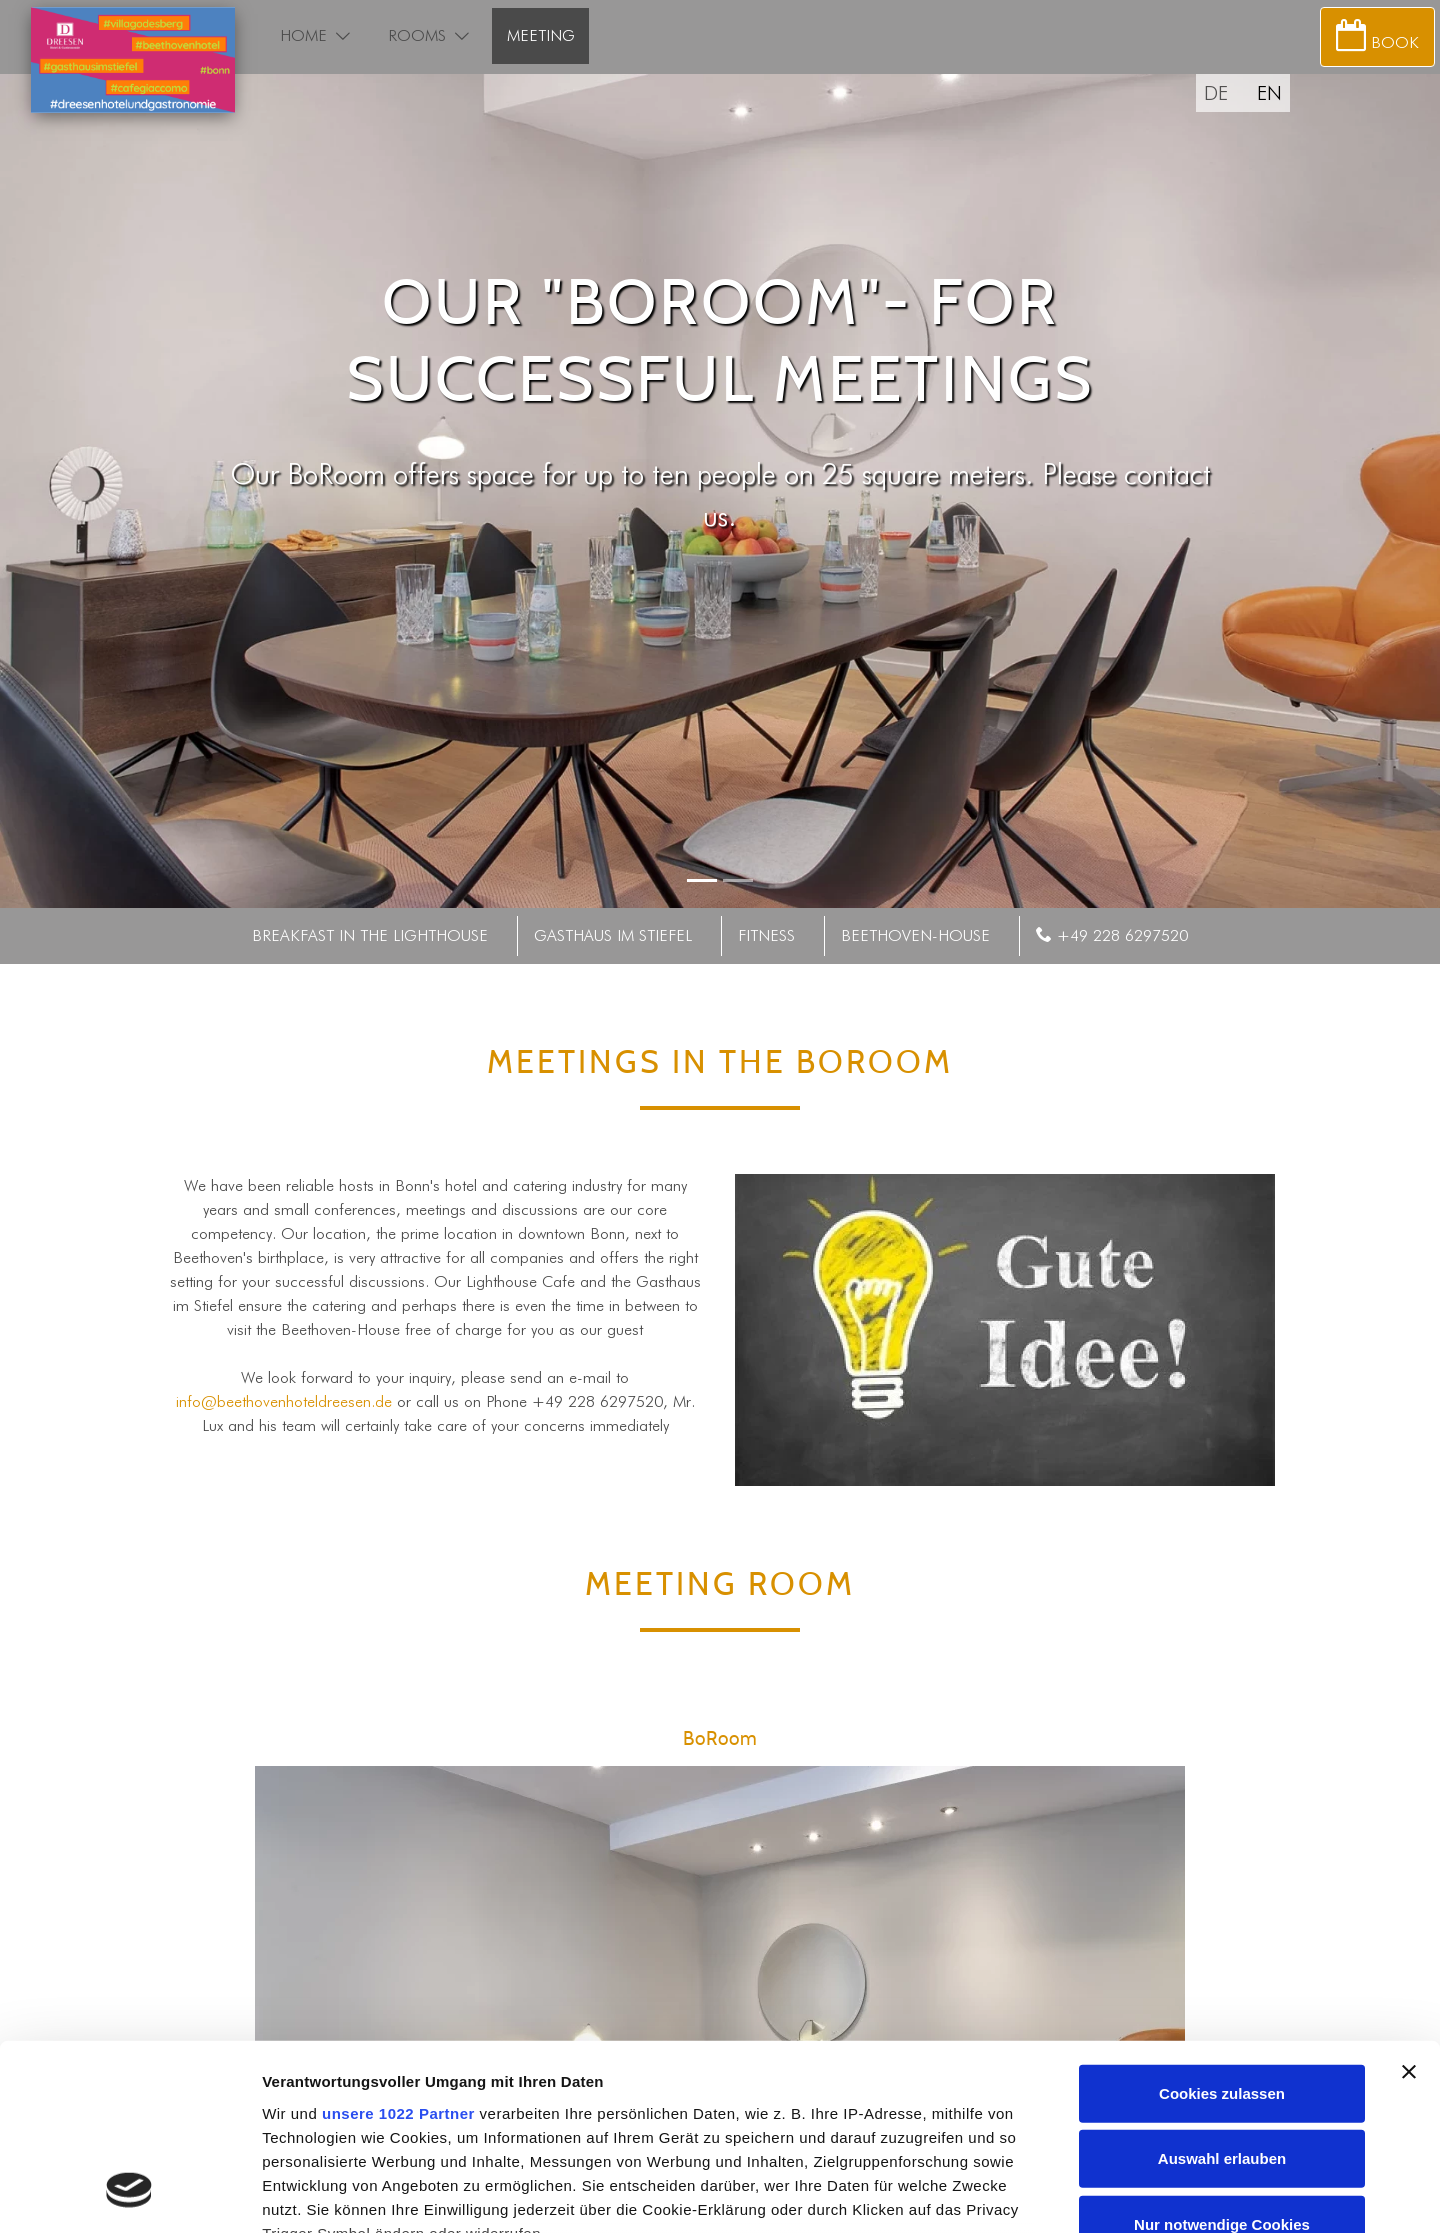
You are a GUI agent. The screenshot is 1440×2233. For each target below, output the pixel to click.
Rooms (417, 35)
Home (303, 35)
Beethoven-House (915, 935)
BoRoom (720, 1739)
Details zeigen (1063, 2193)
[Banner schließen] (1409, 1906)
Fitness (766, 935)
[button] (343, 36)
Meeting (541, 35)
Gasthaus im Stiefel (613, 935)
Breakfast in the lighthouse (370, 935)
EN (1269, 93)
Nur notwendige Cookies (1222, 2058)
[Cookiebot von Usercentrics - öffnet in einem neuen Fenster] (129, 2194)
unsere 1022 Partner (398, 1947)
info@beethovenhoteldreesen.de (284, 1401)
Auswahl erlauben (1222, 1992)
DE (1216, 93)
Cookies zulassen (1222, 1927)
